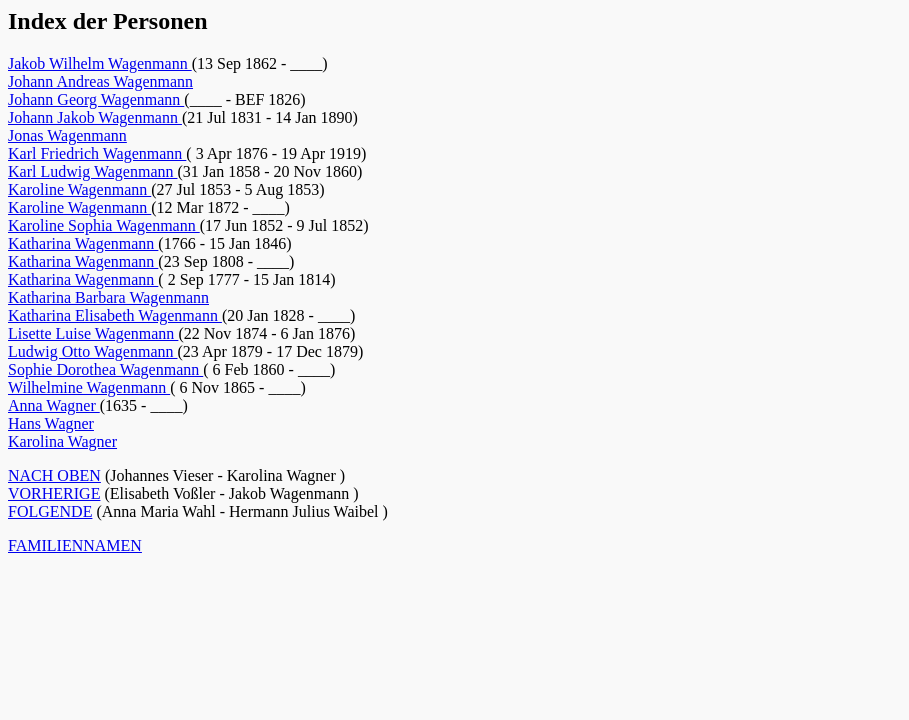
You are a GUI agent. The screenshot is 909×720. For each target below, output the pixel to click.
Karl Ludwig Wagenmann (92, 171)
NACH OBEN (54, 475)
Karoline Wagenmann (79, 189)
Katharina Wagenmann (83, 243)
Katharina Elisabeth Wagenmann (115, 315)
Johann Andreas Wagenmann (100, 81)
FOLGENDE (50, 511)
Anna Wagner (54, 405)
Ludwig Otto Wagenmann (93, 351)
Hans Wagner (51, 423)
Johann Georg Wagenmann (96, 99)
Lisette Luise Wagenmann (93, 333)
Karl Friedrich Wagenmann (97, 153)
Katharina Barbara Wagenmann (108, 297)
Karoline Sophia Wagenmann (104, 225)
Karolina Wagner (62, 441)
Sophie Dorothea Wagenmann (105, 369)
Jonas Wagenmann (67, 135)
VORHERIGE (54, 493)
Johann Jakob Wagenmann (95, 117)
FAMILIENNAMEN (75, 545)
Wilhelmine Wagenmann (89, 387)
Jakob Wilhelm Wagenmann (100, 63)
